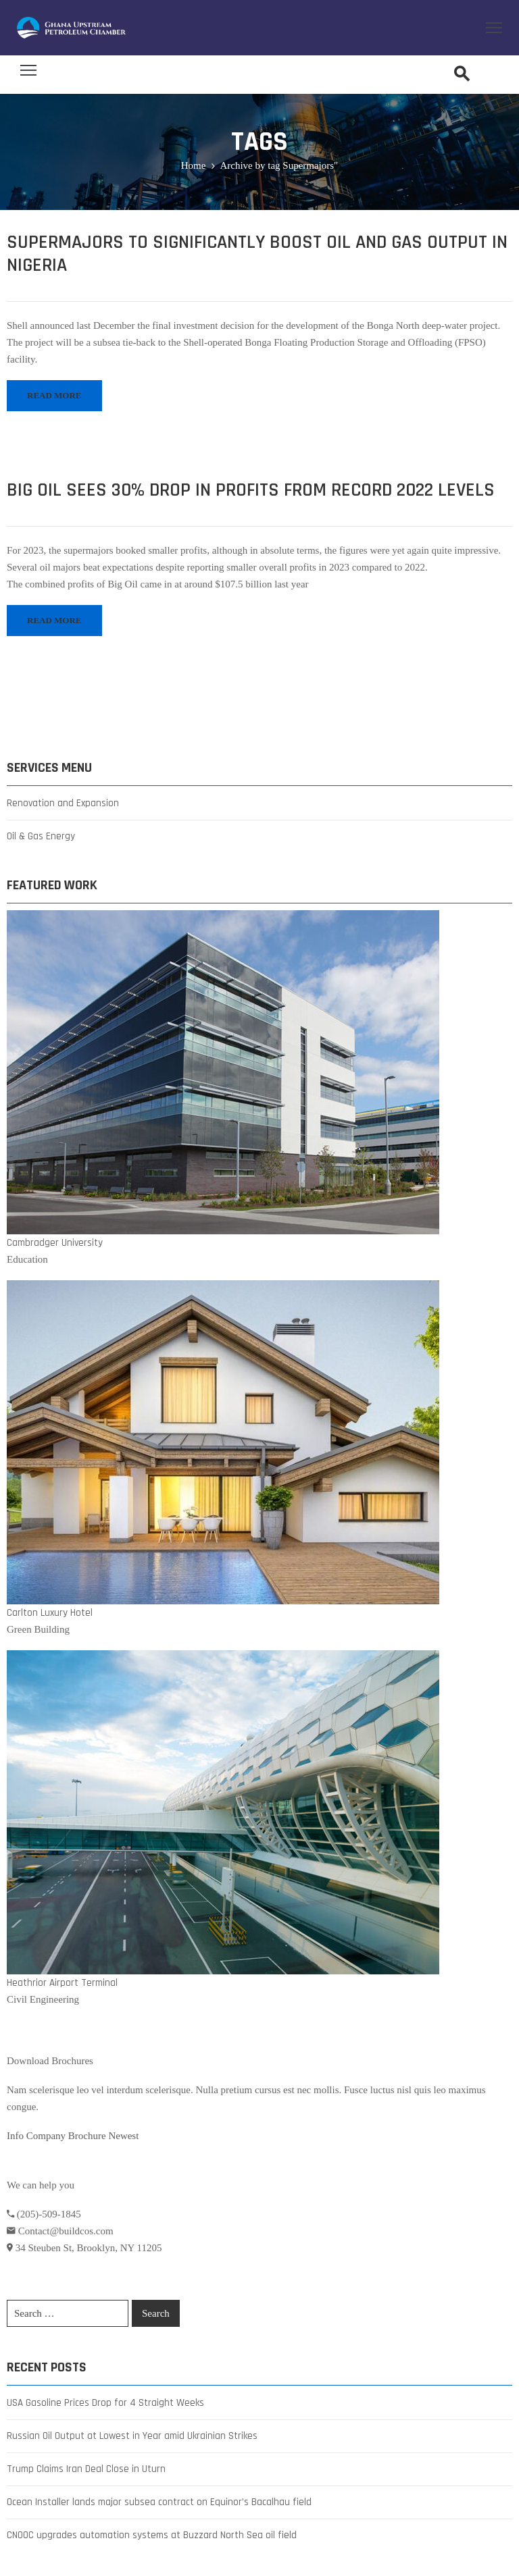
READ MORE (54, 395)
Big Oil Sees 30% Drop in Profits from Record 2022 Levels (251, 490)
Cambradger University (55, 1242)
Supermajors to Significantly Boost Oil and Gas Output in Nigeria (257, 254)
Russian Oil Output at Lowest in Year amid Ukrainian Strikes (132, 2435)
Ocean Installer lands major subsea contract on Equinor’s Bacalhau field (159, 2502)
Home (193, 165)
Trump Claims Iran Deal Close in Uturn (86, 2469)
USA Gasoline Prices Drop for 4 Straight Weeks (105, 2402)
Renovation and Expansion (63, 803)
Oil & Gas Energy (41, 836)
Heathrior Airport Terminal (62, 1982)
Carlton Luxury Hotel (50, 1612)
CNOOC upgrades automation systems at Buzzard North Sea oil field (152, 2535)
